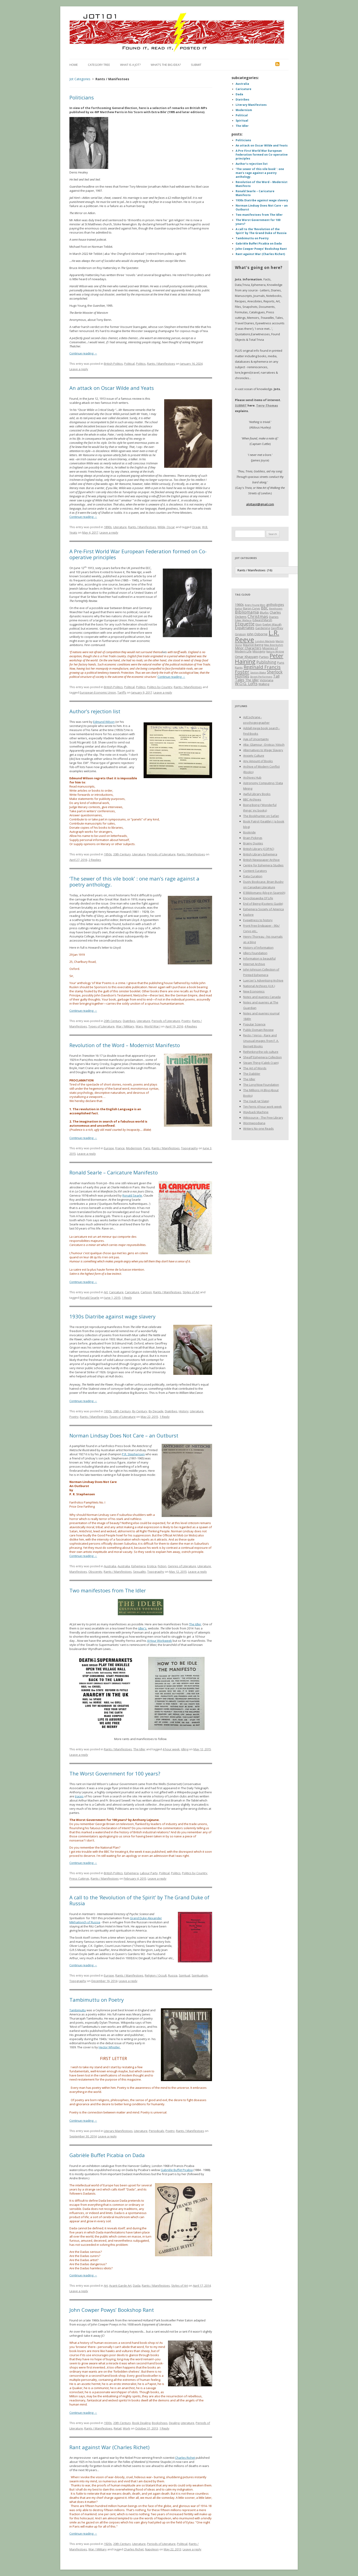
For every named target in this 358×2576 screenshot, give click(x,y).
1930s (108, 1411)
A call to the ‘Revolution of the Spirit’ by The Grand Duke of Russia (139, 1900)
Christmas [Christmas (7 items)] (257, 616)
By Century (139, 1411)
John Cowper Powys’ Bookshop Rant (111, 2309)
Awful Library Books (257, 794)
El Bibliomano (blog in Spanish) (264, 893)
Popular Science (254, 1024)
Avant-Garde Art (120, 2285)
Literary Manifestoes (118, 2131)
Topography (189, 1148)
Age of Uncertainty (256, 739)
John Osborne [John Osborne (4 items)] (257, 634)
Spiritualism (200, 1975)
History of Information (258, 947)
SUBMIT (241, 405)
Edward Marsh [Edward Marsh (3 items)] (262, 620)
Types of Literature (101, 1026)
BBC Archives (252, 799)
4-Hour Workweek (159, 1641)
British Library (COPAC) (258, 849)
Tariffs (121, 692)
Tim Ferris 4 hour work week (262, 1106)
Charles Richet (185, 2458)
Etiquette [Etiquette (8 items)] (245, 624)
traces (79, 1796)
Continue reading (83, 353)
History (184, 1411)
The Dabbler (251, 1074)
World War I (152, 1026)
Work (126, 2428)
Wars (139, 1026)
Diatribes (129, 1021)
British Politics (113, 364)
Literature (120, 527)
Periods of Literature (161, 854)
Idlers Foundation (255, 953)
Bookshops (160, 2423)
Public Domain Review (258, 1030)
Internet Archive (254, 964)
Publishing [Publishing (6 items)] (266, 662)
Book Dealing (141, 2423)
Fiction (162, 1566)
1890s (108, 527)
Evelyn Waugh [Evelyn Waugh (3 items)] (272, 624)
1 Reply (127, 1298)
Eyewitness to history (258, 920)
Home (73, 65)
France (120, 1148)
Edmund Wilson (104, 722)
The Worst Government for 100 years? (114, 1773)
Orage (196, 527)
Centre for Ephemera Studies (263, 865)
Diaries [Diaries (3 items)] (274, 617)
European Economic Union (98, 692)
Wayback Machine (255, 1112)
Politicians (81, 97)
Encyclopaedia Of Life (258, 898)
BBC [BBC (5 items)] (264, 608)
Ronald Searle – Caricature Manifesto (113, 1172)
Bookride (249, 832)
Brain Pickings (252, 838)
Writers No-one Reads (258, 1128)
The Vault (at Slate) (256, 1101)
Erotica (151, 1566)
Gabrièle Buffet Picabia (177, 2170)
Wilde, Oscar (166, 527)
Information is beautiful (259, 958)
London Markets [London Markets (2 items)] (265, 641)
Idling (184, 1749)
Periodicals (156, 2131)
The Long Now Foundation (261, 1085)
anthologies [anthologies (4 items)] (275, 604)
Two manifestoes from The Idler (107, 1590)
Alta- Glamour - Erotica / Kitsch (263, 744)
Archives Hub (252, 777)
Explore (248, 915)
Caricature (116, 1292)
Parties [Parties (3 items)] (264, 657)
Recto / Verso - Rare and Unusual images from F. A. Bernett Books (261, 1040)
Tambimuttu (77, 2010)
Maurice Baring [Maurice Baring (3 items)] (253, 645)
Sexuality (139, 1572)
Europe (109, 1148)
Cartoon (146, 1292)
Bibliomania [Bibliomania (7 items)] (247, 612)
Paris (146, 1148)
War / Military (125, 1026)
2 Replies (95, 860)
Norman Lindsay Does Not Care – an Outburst (123, 1435)
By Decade (156, 1411)
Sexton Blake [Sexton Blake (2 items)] (258, 672)
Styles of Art (191, 1292)
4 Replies (190, 1026)
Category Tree (99, 65)
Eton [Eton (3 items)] (258, 624)
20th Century (122, 854)
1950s (108, 854)
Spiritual (184, 1975)
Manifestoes (78, 1572)
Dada (136, 2285)
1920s (108, 2544)
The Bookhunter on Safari (261, 816)
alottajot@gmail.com (260, 504)
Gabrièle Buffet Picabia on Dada (107, 2155)
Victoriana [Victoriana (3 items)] (266, 680)
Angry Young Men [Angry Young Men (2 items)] (255, 605)
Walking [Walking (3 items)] (263, 684)
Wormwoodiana (254, 1123)
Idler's (142, 1628)
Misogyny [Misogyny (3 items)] (259, 651)
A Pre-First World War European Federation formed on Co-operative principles (138, 554)
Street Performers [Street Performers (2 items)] (261, 676)
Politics (141, 364)
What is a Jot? (130, 65)
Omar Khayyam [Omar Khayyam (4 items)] (246, 656)
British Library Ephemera (260, 854)
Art (106, 1292)
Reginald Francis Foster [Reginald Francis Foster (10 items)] (258, 669)
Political (129, 364)
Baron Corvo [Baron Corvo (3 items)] (251, 608)
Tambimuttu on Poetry (96, 1999)
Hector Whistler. (110, 2047)
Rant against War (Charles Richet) (109, 2447)
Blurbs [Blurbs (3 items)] (264, 612)
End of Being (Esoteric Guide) (263, 904)
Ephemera (138, 1566)
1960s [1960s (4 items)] (239, 604)
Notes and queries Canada (262, 997)
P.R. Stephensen (133, 1454)
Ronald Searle (132, 1195)
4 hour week (171, 1749)
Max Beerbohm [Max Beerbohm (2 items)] (273, 645)
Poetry (186, 1021)
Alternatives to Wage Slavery (263, 750)
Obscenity (95, 1572)
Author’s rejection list (94, 711)
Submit (196, 65)
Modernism (134, 1148)
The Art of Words (254, 1068)
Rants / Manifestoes (161, 364)
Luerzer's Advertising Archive (263, 980)
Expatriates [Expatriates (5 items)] (244, 627)
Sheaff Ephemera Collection (262, 1057)
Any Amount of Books (258, 761)
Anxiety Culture (253, 755)
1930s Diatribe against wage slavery (112, 1316)
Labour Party (149, 1873)
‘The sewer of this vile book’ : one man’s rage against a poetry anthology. (134, 881)
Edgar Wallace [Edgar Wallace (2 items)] (243, 620)
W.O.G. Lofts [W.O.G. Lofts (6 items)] (246, 683)
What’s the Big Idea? (166, 65)
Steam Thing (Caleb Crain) (261, 1063)
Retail (117, 2428)
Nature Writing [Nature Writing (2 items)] (275, 651)
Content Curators (255, 871)
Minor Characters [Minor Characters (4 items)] (248, 648)
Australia (110, 1566)
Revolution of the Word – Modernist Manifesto (124, 1045)
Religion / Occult (156, 1975)
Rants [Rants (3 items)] (239, 667)
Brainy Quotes (253, 843)
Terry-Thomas (267, 405)
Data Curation (252, 876)
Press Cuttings (79, 1878)
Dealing (174, 2423)
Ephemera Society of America (263, 909)
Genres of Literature (182, 1566)
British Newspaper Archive (261, 860)
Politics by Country (159, 687)
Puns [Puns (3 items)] (280, 662)
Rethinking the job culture (260, 1052)
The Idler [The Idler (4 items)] (252, 680)
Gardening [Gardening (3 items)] (262, 628)
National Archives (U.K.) (259, 986)
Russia (172, 1975)
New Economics (254, 991)
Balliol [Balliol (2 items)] (238, 608)
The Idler (195, 1624)
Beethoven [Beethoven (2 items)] (275, 608)
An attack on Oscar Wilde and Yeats (111, 387)
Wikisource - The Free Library (263, 1117)
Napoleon (152, 2549)
